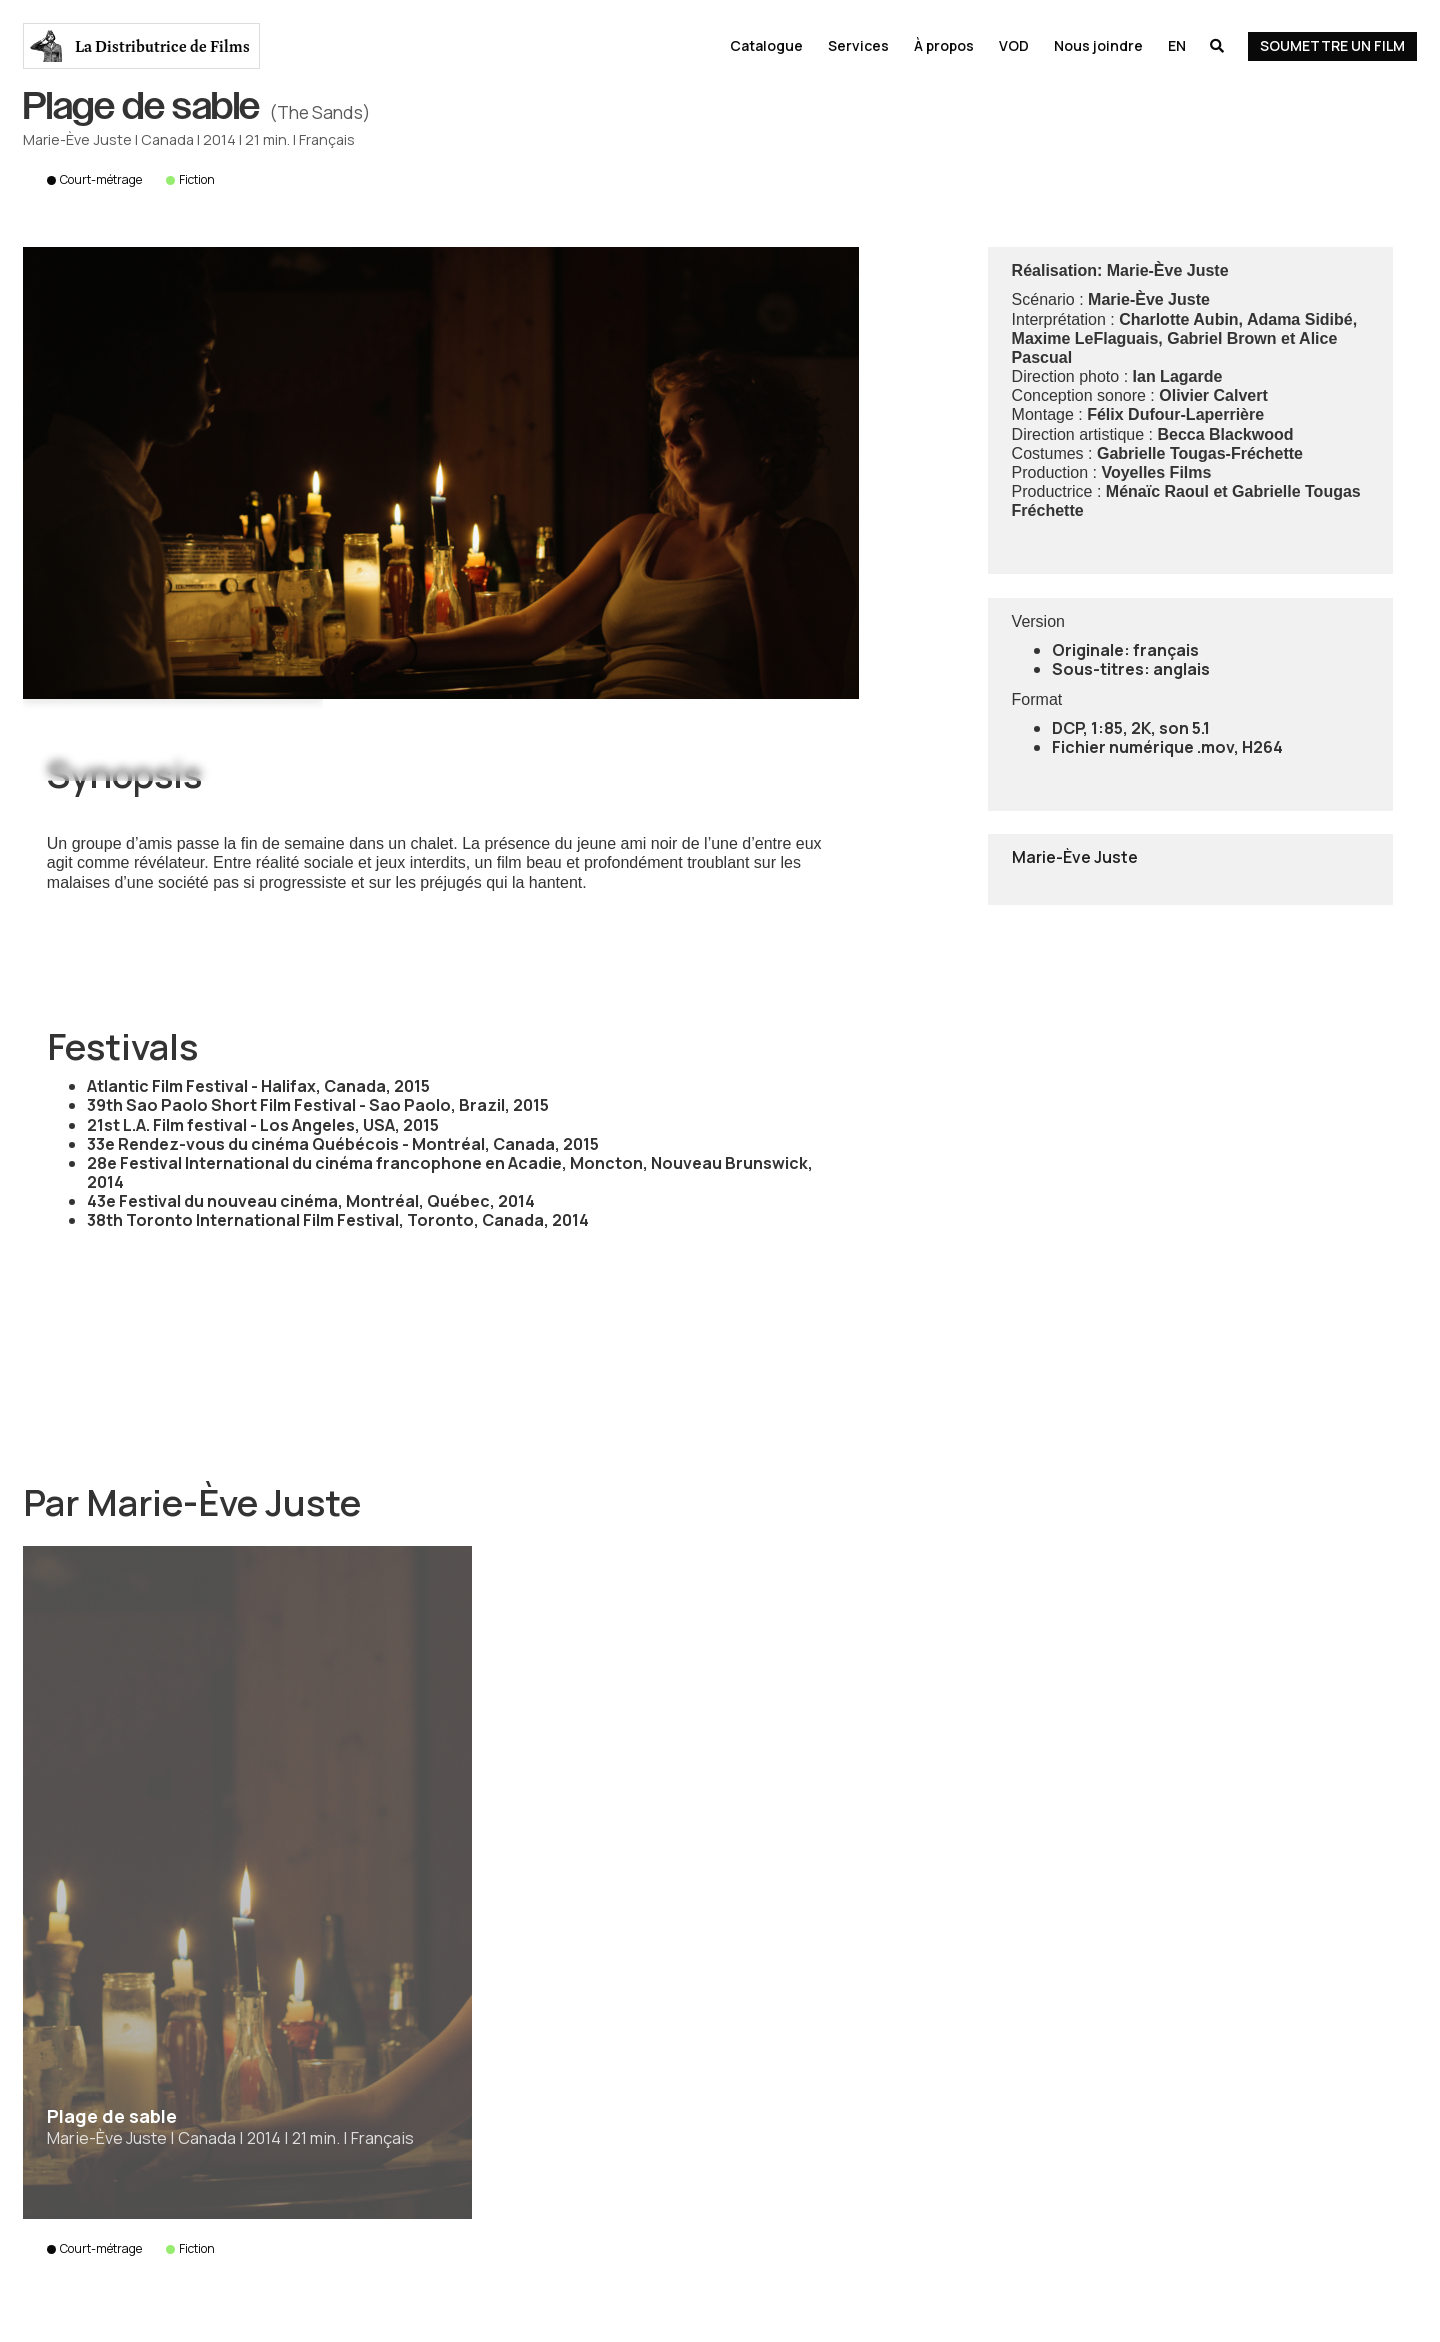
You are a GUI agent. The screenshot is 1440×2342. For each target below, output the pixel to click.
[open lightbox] (441, 473)
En (1177, 45)
